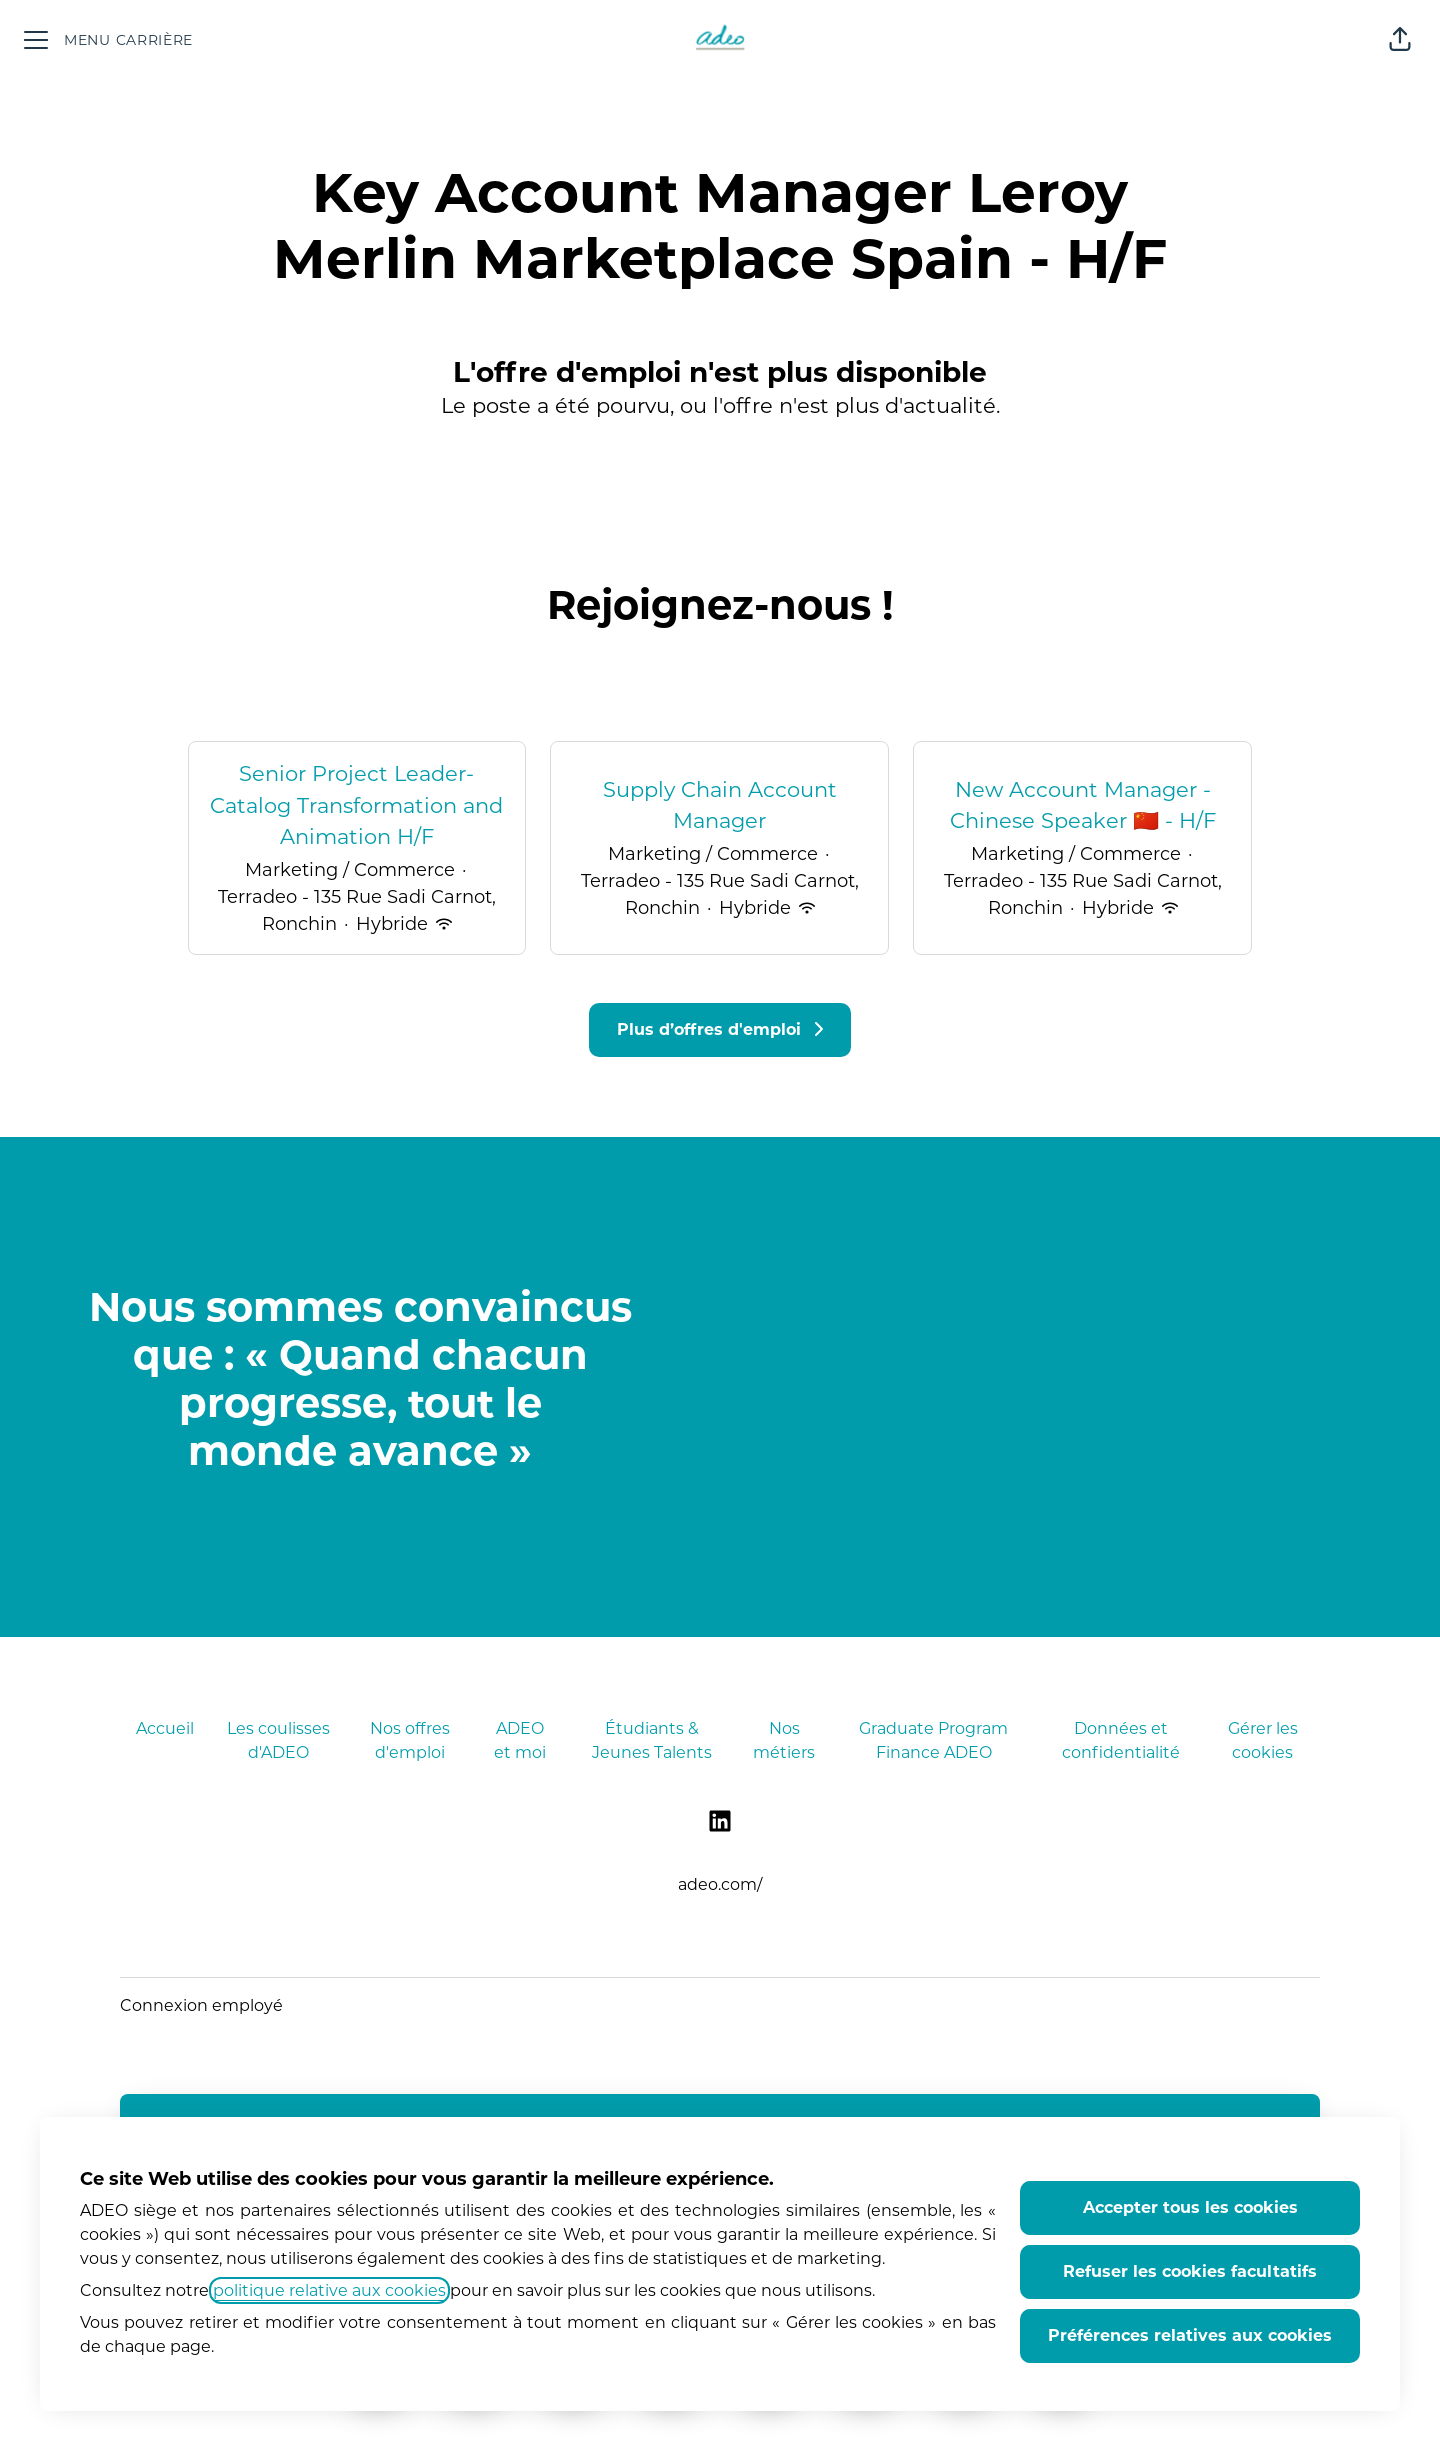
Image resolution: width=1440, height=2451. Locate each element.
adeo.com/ (720, 1884)
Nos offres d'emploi (410, 1740)
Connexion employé (201, 2005)
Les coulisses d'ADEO (278, 1740)
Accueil (165, 1728)
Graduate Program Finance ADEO (933, 1740)
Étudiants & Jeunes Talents (652, 1740)
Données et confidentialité (1121, 1740)
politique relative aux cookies (329, 2290)
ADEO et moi (520, 1740)
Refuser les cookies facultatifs (1190, 2271)
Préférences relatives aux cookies (1190, 2335)
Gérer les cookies (1263, 1740)
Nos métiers (784, 1740)
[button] (1400, 40)
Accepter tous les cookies (1190, 2207)
